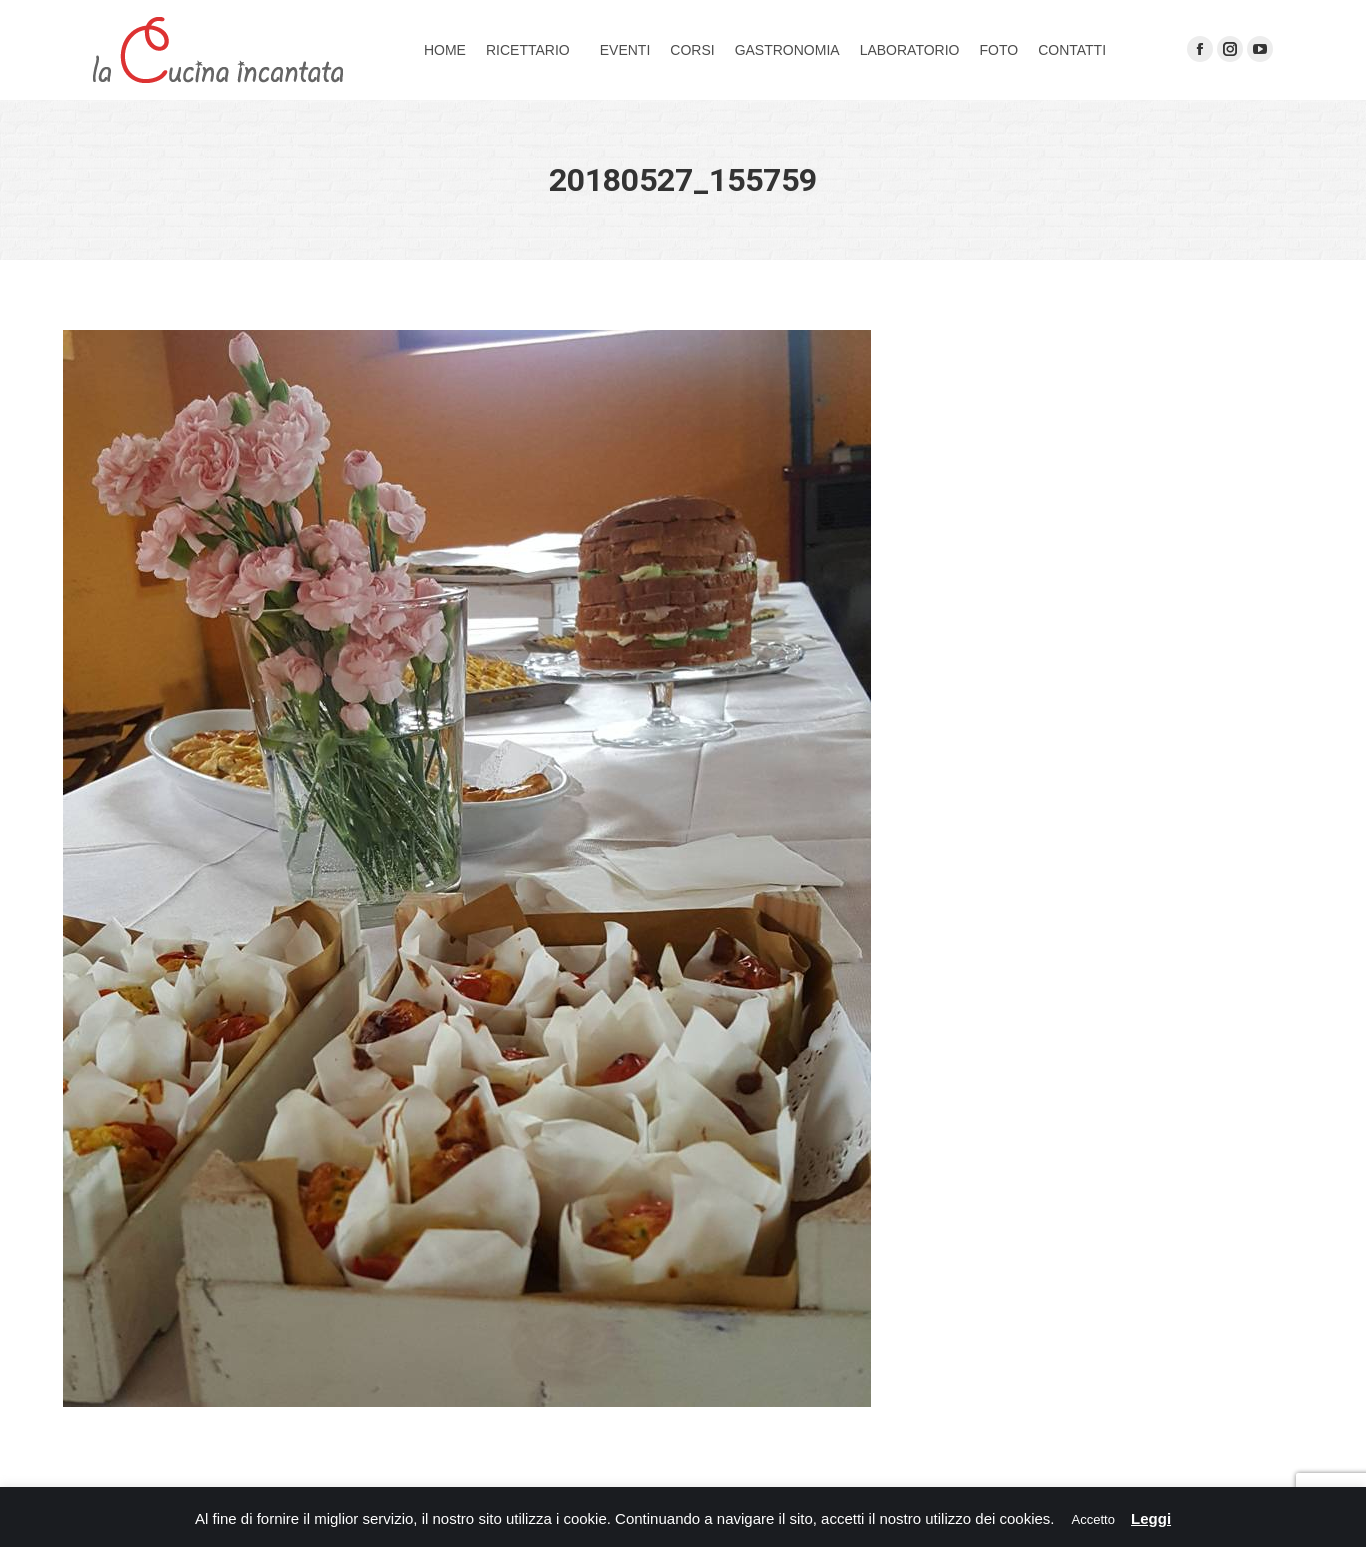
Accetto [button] (1093, 1519)
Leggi (1151, 1518)
